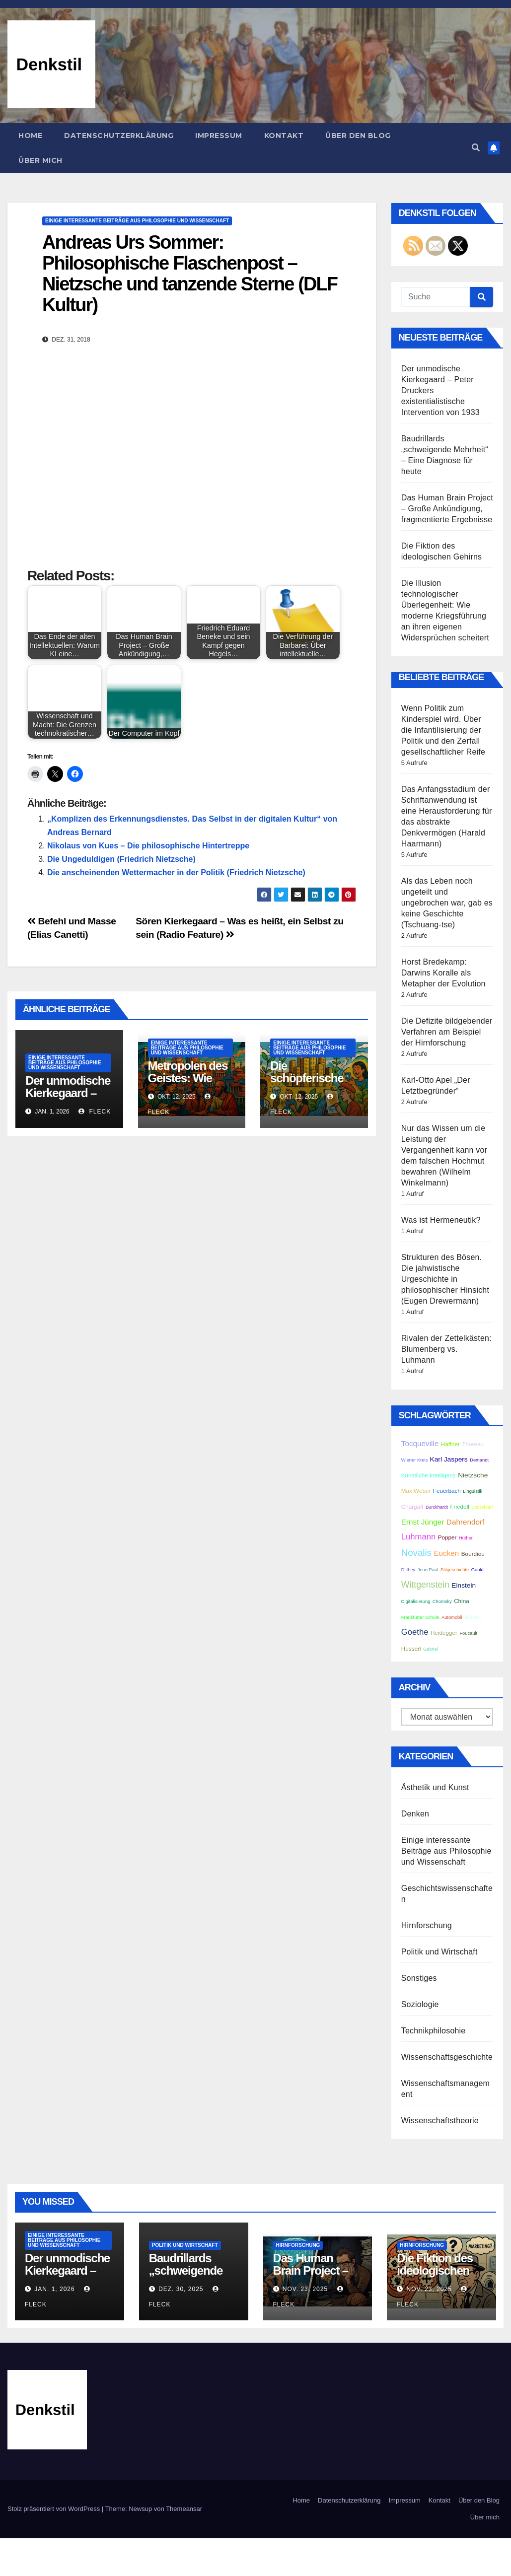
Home (30, 135)
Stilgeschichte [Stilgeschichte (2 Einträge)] (454, 1569)
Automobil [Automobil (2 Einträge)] (451, 1617)
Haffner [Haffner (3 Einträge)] (450, 1444)
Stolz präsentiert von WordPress (54, 2508)
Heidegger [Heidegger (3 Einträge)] (444, 1632)
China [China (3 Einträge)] (461, 1601)
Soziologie (420, 2004)
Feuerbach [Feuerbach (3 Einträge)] (447, 1490)
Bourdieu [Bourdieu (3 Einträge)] (473, 1553)
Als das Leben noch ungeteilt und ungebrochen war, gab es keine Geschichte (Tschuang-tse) (447, 903)
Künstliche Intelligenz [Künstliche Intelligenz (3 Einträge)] (428, 1475)
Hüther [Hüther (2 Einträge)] (466, 1537)
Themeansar (184, 2508)
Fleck (94, 1111)
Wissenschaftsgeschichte (447, 2057)
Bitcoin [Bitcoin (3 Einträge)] (473, 1616)
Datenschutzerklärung (118, 135)
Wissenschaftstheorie (440, 2120)
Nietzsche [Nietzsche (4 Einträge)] (473, 1475)
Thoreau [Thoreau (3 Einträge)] (473, 1444)
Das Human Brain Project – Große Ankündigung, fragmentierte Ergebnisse (447, 508)
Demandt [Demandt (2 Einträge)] (479, 1460)
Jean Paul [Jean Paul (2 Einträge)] (428, 1569)
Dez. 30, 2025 (180, 2289)
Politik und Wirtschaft (439, 1952)
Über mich (40, 160)
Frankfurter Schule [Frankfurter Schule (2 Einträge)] (420, 1617)
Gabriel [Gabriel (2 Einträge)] (430, 1649)
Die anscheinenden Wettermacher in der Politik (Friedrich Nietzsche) (176, 872)
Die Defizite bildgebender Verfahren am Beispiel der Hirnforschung (447, 1032)
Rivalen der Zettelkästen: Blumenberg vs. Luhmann (446, 1349)
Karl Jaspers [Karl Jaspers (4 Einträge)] (449, 1459)
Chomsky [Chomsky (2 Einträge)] (442, 1601)
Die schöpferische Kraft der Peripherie (306, 1084)
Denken (415, 1814)
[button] (476, 147)
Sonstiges (419, 1978)
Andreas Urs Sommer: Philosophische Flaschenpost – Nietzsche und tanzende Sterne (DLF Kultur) (189, 273)
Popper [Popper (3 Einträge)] (447, 1537)
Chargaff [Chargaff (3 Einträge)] (412, 1506)
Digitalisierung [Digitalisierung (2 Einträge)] (416, 1601)
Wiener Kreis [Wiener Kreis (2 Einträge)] (414, 1460)
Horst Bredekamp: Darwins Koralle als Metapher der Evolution (443, 973)
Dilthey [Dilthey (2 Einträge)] (408, 1569)
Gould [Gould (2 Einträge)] (477, 1569)
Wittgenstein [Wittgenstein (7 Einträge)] (425, 1585)
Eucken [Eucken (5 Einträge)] (446, 1553)
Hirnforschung (426, 1925)
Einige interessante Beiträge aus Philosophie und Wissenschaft (137, 220)
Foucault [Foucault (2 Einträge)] (468, 1633)
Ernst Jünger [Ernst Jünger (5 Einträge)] (422, 1522)
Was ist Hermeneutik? (441, 1220)
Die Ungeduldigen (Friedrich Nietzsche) (121, 859)
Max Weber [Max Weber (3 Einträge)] (416, 1490)
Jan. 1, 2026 (54, 2289)
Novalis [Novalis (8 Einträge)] (416, 1552)
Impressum (218, 135)
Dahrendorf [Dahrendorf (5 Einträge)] (465, 1522)
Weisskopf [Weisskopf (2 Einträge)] (482, 1507)
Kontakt (284, 135)
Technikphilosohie (433, 2030)
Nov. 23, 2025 (305, 2289)
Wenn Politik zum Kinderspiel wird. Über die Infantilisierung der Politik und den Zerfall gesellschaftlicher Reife (443, 730)
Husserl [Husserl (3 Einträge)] (411, 1648)
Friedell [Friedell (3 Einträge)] (459, 1506)
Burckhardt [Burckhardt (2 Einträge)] (437, 1507)
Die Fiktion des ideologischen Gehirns (435, 2270)
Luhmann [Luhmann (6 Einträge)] (418, 1536)
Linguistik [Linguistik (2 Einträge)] (472, 1491)
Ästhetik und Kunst (435, 1787)
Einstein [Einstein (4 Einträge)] (463, 1585)
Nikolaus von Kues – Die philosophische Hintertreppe (148, 845)
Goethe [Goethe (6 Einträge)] (415, 1632)
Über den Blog (358, 135)
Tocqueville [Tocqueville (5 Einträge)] (420, 1443)
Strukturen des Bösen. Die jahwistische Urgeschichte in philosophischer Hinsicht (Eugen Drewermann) (445, 1279)
